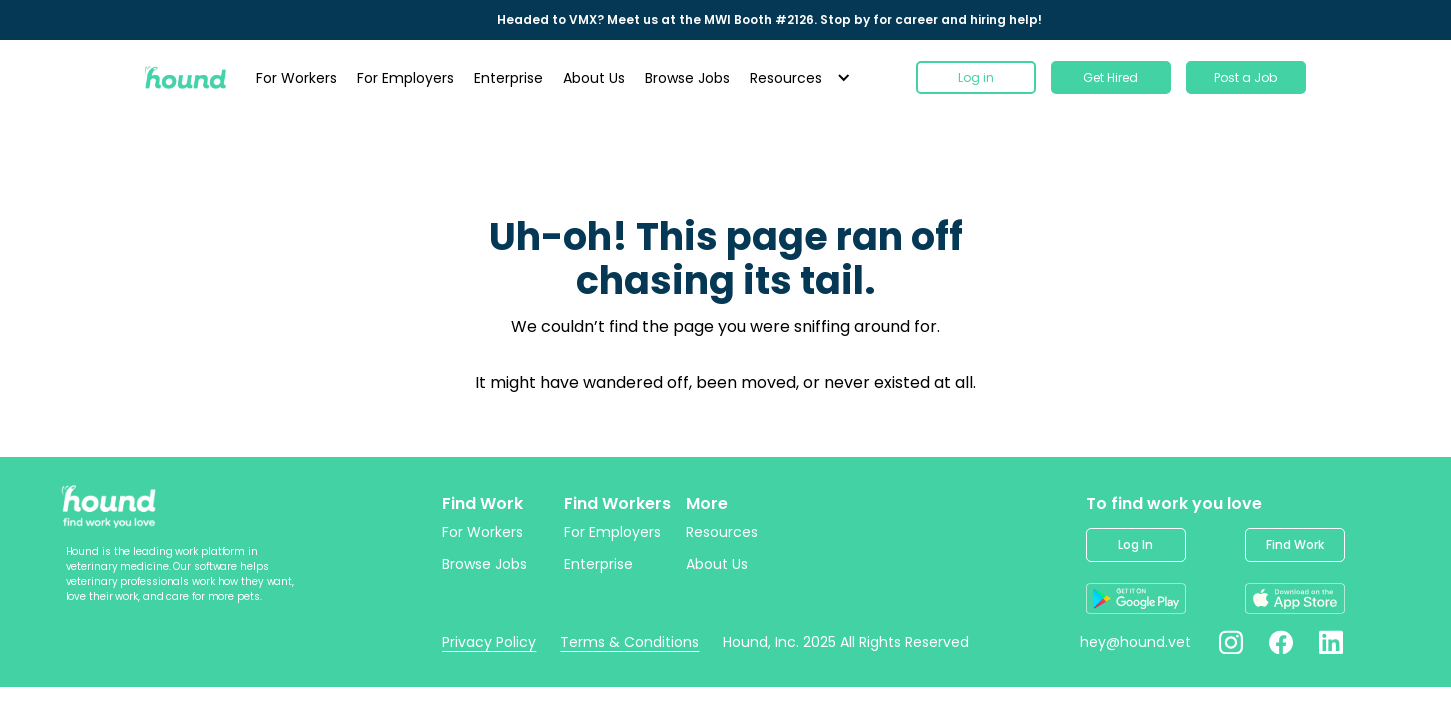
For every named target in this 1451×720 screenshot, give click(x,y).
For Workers (296, 78)
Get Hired (1110, 77)
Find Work (1295, 544)
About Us (594, 78)
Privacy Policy (489, 642)
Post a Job (1245, 77)
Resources (722, 532)
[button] (798, 78)
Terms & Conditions (629, 642)
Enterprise (508, 78)
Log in (976, 77)
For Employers (405, 78)
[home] (185, 77)
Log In (1135, 544)
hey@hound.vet (1135, 642)
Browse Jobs (687, 78)
